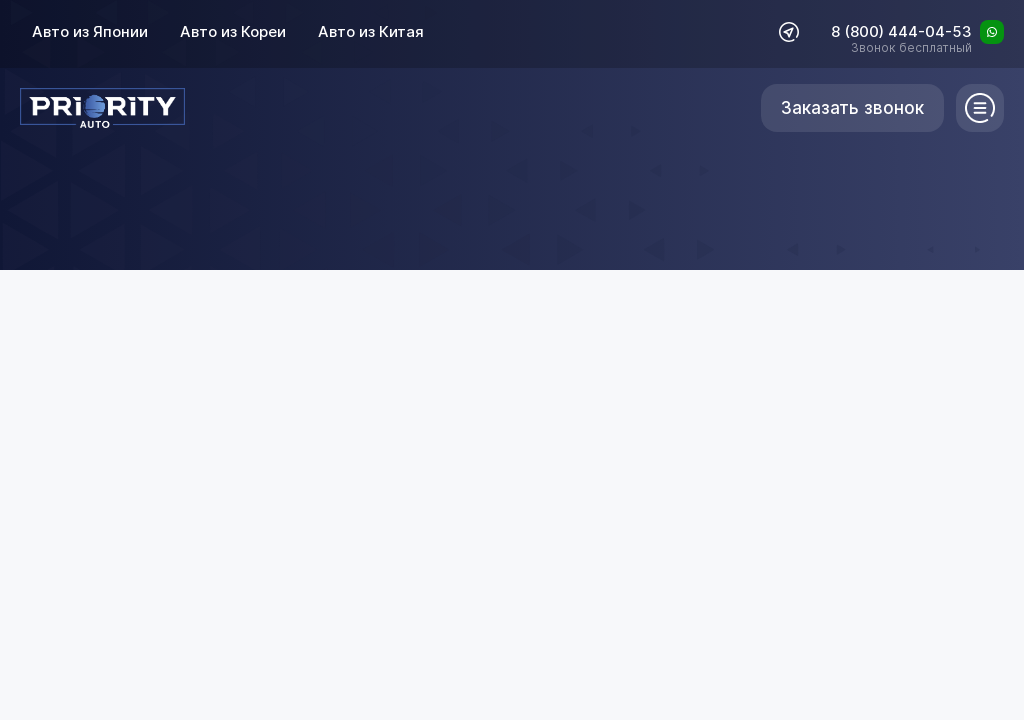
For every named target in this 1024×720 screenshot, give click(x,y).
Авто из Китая (371, 31)
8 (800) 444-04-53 (901, 33)
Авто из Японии (90, 31)
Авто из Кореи (233, 31)
